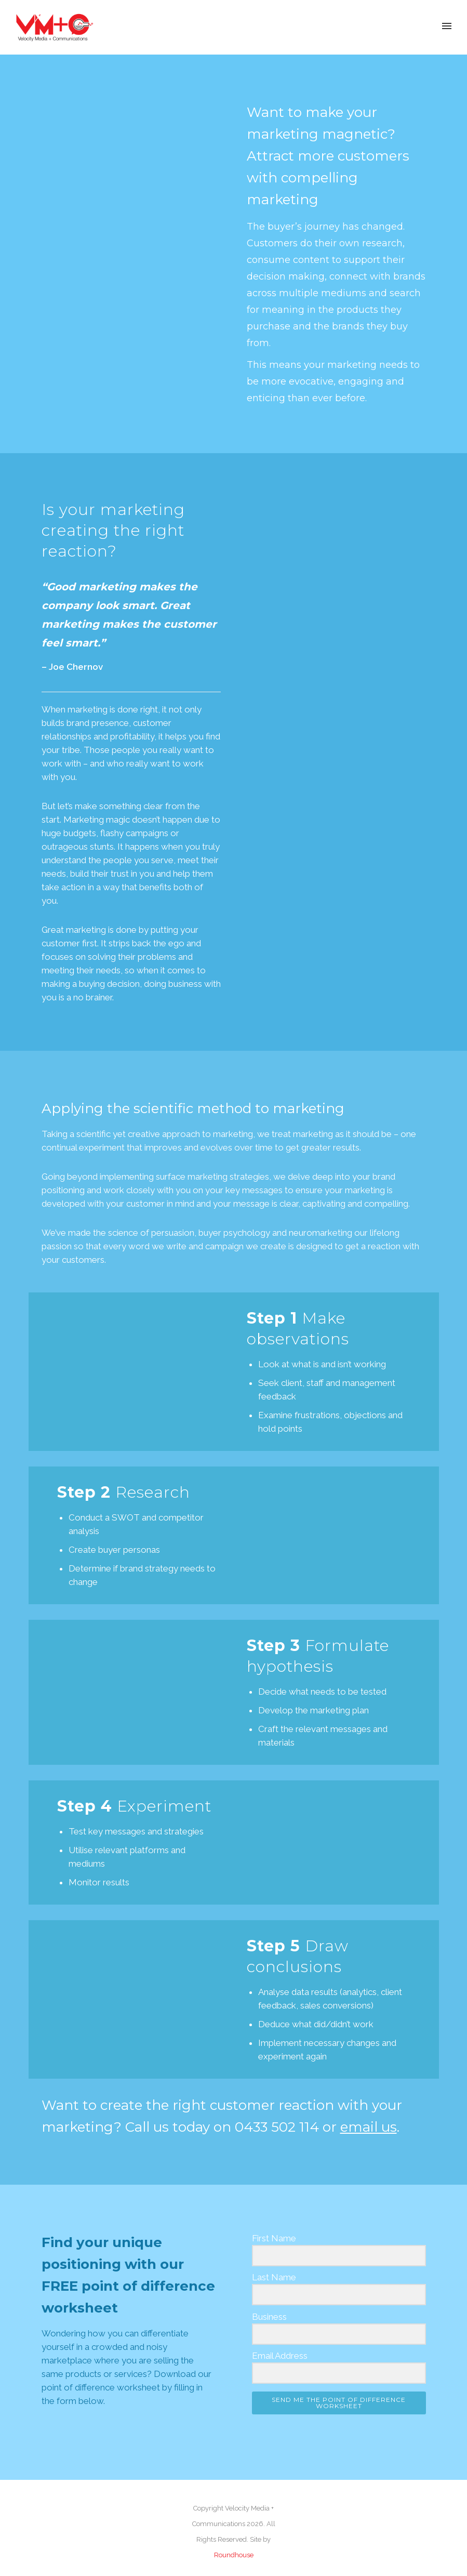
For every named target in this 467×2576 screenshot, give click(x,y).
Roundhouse (233, 2555)
